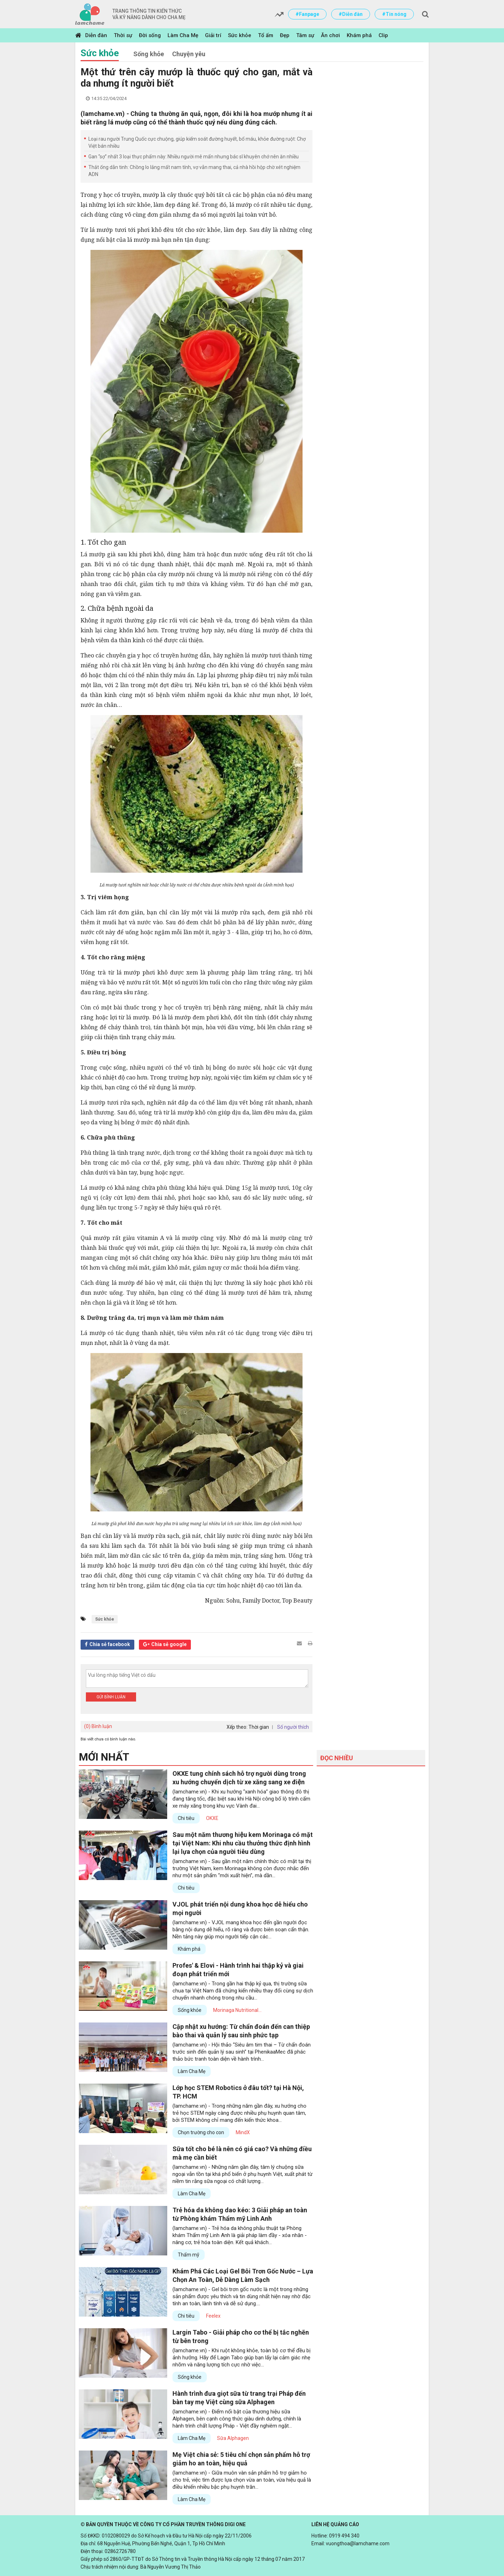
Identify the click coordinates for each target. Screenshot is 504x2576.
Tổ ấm (265, 35)
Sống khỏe (148, 54)
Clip (383, 35)
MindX (243, 2132)
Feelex (213, 2316)
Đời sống (150, 35)
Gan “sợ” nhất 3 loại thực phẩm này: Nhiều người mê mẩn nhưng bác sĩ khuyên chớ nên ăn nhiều (193, 156)
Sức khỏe (239, 35)
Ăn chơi (330, 35)
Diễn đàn (96, 35)
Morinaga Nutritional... (237, 2010)
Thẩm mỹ (188, 2255)
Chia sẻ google (169, 1644)
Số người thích (293, 1727)
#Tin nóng (394, 14)
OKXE (212, 1818)
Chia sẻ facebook (109, 1644)
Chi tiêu (186, 1818)
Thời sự (123, 35)
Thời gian (258, 1727)
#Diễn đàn (351, 14)
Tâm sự (305, 35)
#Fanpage (307, 14)
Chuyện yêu (188, 54)
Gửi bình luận (110, 1696)
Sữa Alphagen (233, 2438)
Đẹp (284, 35)
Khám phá (359, 35)
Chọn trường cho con (201, 2132)
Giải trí (213, 35)
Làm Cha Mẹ (183, 35)
